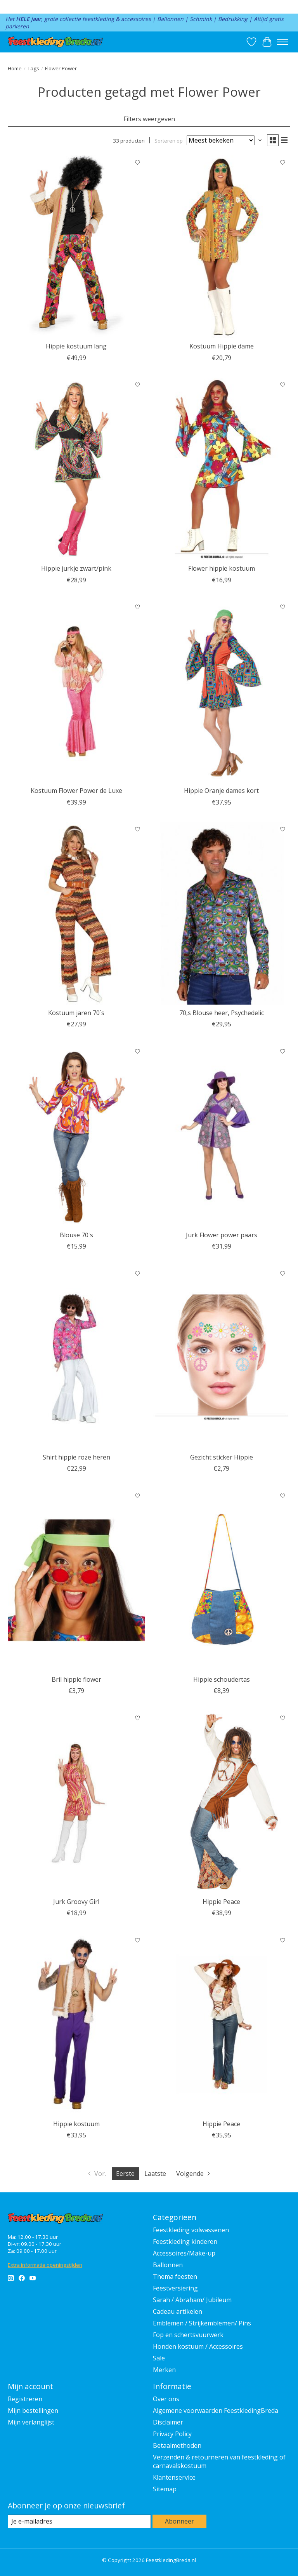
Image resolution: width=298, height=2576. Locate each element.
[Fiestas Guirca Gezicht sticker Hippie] (221, 1357)
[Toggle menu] (282, 42)
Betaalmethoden (177, 2445)
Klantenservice (174, 2477)
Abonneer (179, 2521)
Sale (159, 2358)
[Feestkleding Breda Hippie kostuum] (76, 2024)
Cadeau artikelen (177, 2311)
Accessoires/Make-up (184, 2253)
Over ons (166, 2399)
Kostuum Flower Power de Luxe (76, 790)
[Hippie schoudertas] (221, 1579)
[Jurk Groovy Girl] (76, 1801)
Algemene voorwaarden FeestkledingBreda (215, 2410)
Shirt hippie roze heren (76, 1457)
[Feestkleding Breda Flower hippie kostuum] (221, 469)
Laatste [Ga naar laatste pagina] (155, 2173)
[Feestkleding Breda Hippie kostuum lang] (76, 246)
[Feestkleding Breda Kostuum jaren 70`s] (76, 913)
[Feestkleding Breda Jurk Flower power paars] (221, 1135)
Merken (164, 2369)
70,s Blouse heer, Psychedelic (221, 1012)
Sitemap (165, 2489)
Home (15, 68)
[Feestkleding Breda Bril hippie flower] (76, 1579)
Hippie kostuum (76, 2124)
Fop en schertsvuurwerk (188, 2334)
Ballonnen (168, 2265)
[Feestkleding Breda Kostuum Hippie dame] (221, 246)
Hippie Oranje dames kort (221, 790)
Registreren (25, 2399)
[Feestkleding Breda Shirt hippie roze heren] (76, 1357)
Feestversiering (175, 2288)
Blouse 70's (76, 1235)
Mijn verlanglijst (31, 2422)
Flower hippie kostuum (221, 568)
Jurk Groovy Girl (76, 1901)
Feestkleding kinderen (185, 2241)
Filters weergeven (149, 119)
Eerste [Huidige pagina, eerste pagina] (125, 2173)
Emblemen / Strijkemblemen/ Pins (202, 2323)
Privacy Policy (172, 2434)
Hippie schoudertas (221, 1679)
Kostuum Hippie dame (221, 346)
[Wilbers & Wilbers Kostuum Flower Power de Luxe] (76, 691)
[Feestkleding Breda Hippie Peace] (221, 1801)
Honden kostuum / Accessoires (198, 2346)
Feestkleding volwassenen (191, 2230)
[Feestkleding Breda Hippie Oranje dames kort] (221, 691)
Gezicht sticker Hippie (221, 1457)
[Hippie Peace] (221, 2024)
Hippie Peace (221, 1901)
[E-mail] (79, 2521)
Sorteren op (168, 140)
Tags (33, 68)
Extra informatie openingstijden (45, 2264)
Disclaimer (168, 2422)
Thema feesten (175, 2276)
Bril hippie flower (76, 1679)
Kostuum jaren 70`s (76, 1012)
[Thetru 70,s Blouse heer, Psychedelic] (221, 913)
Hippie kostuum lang (76, 346)
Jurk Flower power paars (221, 1235)
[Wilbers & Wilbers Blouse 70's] (76, 1135)
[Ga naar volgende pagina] (194, 2173)
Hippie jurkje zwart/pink (76, 568)
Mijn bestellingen (33, 2410)
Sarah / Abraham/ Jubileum (192, 2300)
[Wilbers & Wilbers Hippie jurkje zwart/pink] (76, 469)
